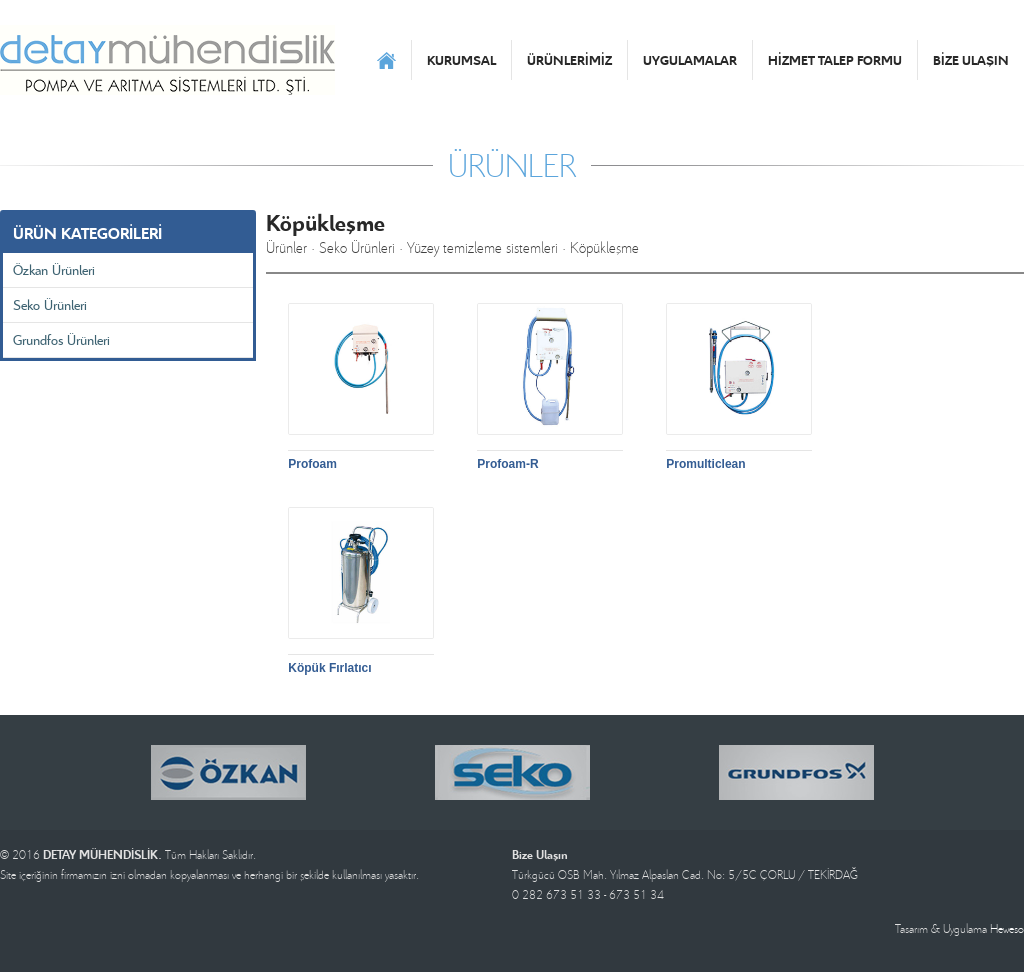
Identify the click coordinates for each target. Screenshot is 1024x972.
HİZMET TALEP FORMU (835, 60)
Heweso (1007, 928)
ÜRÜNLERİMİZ (569, 60)
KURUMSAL (461, 60)
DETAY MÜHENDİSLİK (167, 60)
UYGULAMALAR (690, 60)
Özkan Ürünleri (54, 269)
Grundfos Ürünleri (61, 339)
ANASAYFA (386, 60)
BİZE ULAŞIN (971, 60)
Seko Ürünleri (50, 304)
